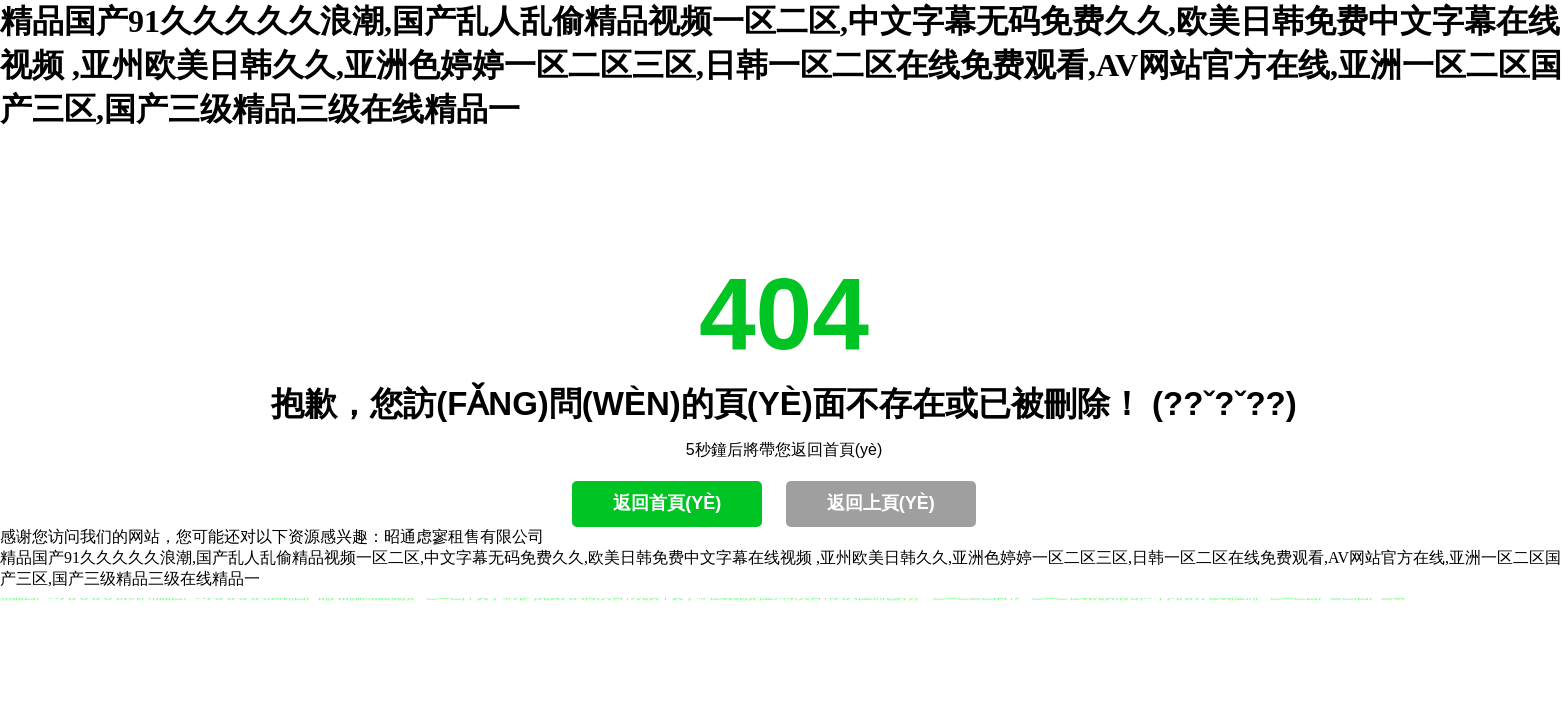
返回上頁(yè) (881, 503)
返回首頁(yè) (667, 503)
